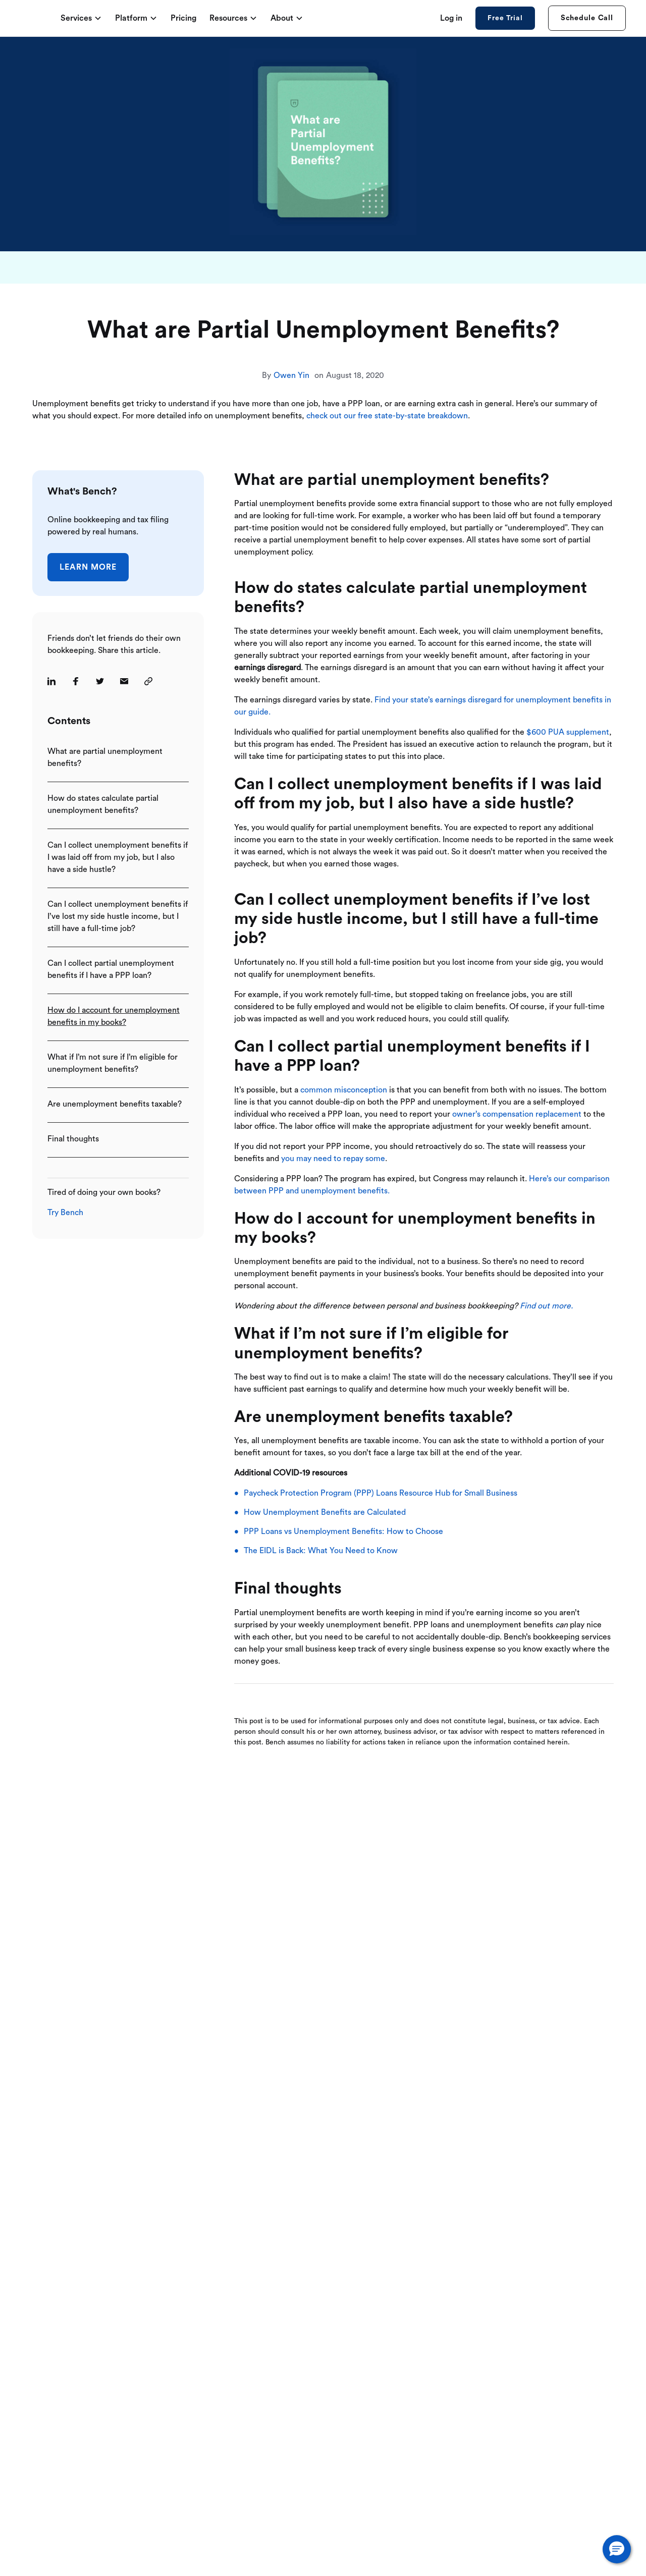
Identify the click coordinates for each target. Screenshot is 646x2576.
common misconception (343, 1090)
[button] (617, 2549)
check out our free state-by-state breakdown (387, 416)
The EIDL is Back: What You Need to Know (321, 1551)
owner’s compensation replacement (516, 1114)
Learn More (88, 567)
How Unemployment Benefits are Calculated (325, 1512)
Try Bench (65, 1213)
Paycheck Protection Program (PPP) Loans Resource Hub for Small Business (380, 1493)
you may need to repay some (333, 1159)
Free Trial (505, 18)
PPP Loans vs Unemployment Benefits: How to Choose (343, 1531)
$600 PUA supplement (567, 732)
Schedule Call (587, 18)
